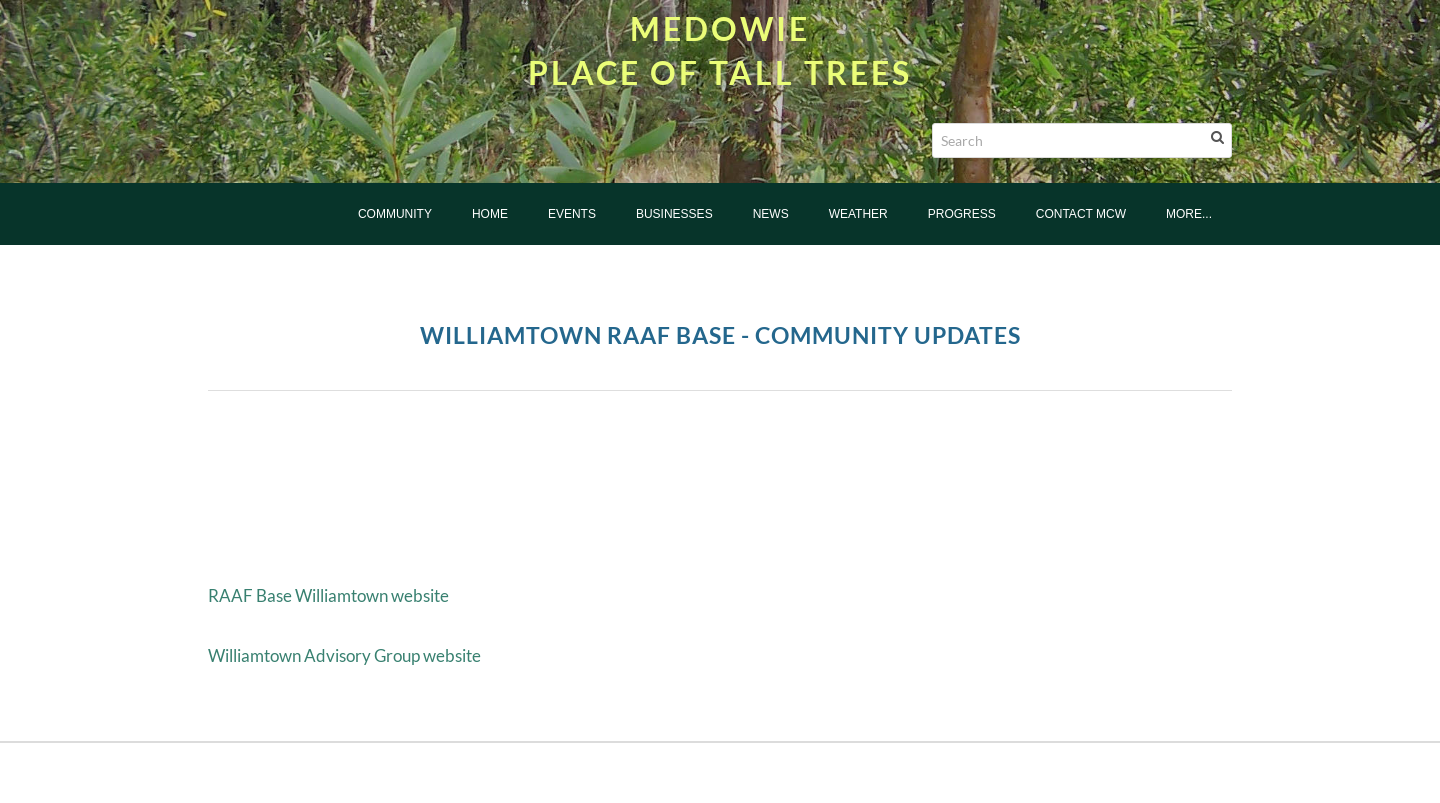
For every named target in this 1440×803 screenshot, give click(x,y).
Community (395, 214)
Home (490, 214)
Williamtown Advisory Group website (344, 655)
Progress (962, 214)
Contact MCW (1081, 214)
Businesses (674, 214)
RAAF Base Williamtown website (328, 595)
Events (572, 214)
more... (1189, 214)
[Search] (1082, 140)
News (771, 214)
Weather (858, 214)
